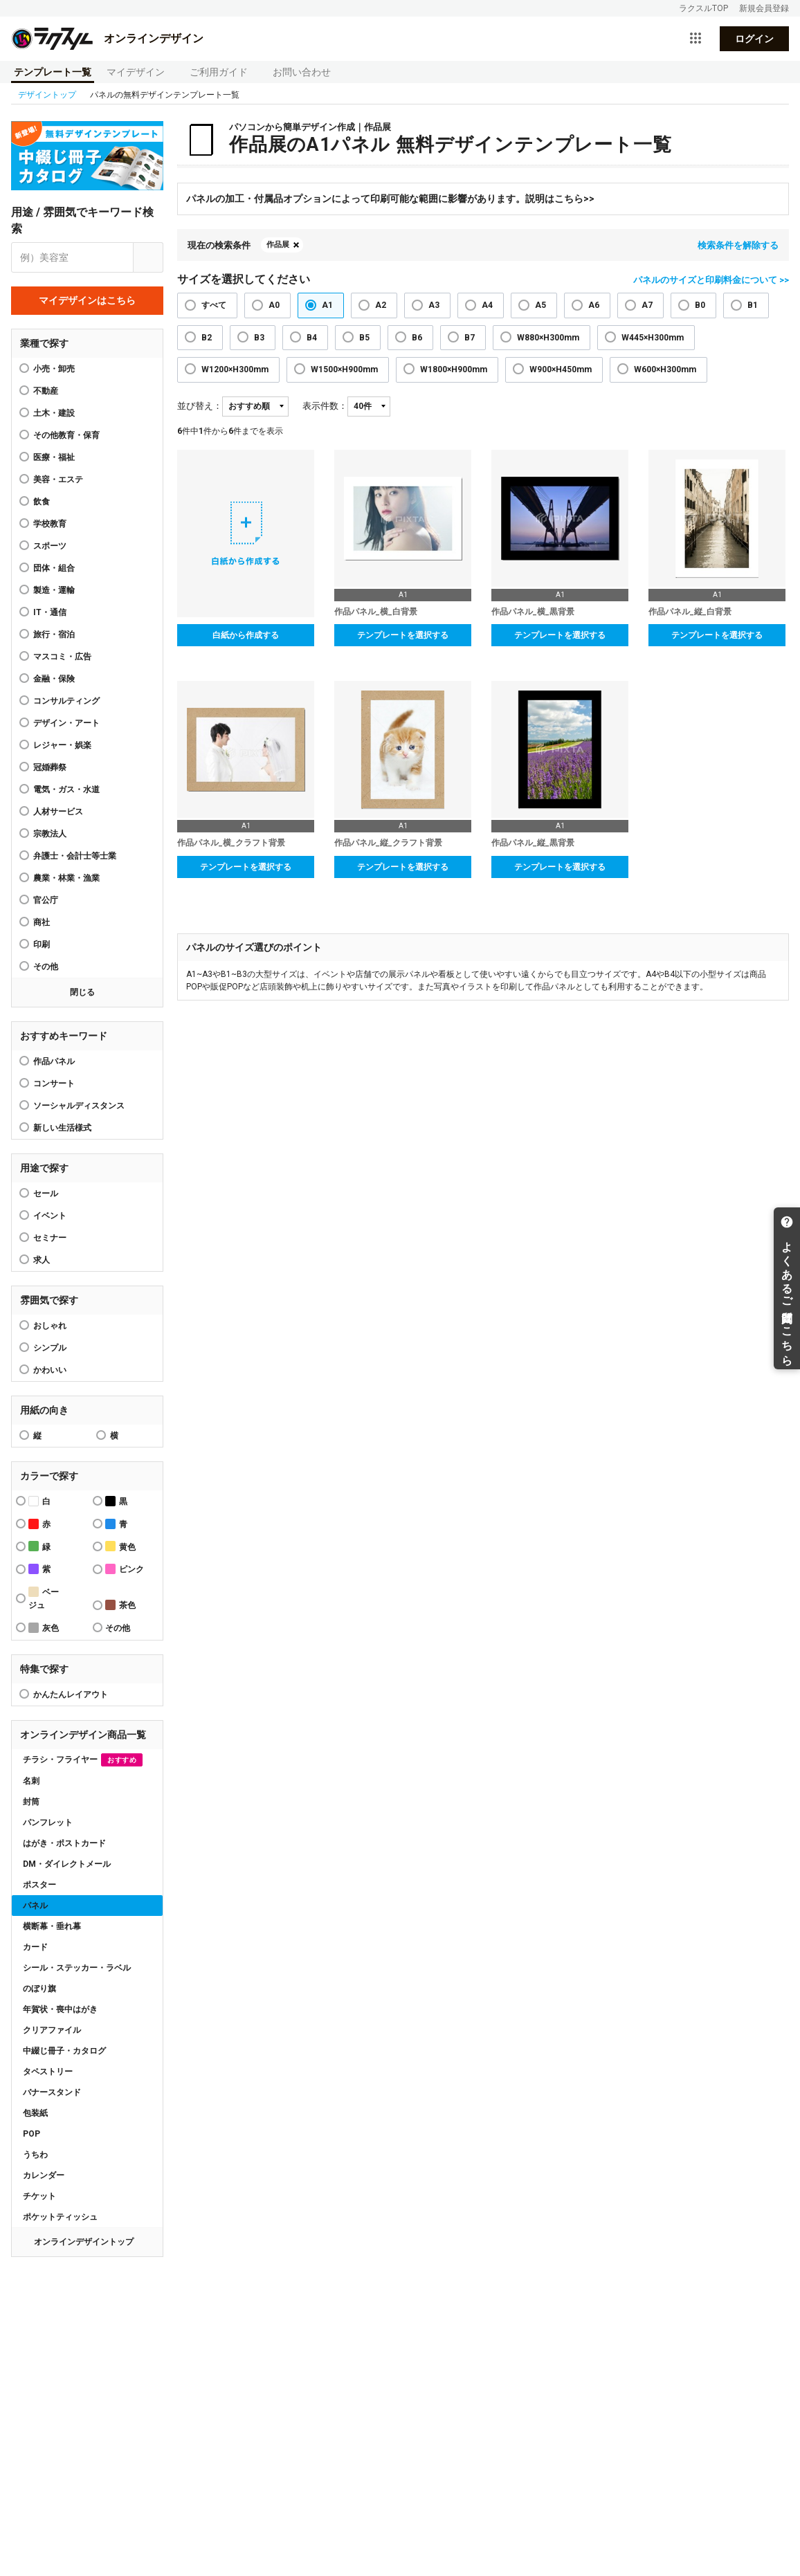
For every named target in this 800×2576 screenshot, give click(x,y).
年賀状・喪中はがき (60, 2009)
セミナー (49, 1238)
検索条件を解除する (738, 245)
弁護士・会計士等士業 (74, 856)
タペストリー (48, 2071)
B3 (259, 337)
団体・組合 (54, 568)
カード (35, 1947)
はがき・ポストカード (64, 1843)
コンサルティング (66, 701)
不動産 (45, 391)
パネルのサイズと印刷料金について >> (711, 280)
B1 (752, 305)
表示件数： (324, 406)
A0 (274, 305)
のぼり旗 (39, 1988)
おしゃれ (49, 1326)
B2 (206, 337)
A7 (647, 305)
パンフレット (48, 1822)
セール (45, 1193)
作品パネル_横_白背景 (375, 611)
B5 (364, 337)
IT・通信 (49, 612)
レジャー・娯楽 (62, 745)
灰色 (43, 1628)
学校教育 (49, 524)
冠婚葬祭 (49, 767)
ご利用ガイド (219, 71)
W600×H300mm (665, 369)
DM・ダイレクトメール (67, 1864)
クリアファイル (52, 2030)
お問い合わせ (302, 71)
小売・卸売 (54, 369)
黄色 (120, 1546)
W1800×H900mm (453, 369)
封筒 (31, 1802)
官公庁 (45, 900)
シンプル (49, 1348)
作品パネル (54, 1061)
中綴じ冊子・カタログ (64, 2051)
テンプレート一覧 (52, 71)
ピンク (124, 1569)
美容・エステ (58, 479)
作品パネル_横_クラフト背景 (231, 843)
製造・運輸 (54, 590)
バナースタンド (52, 2092)
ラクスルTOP (703, 8)
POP (31, 2134)
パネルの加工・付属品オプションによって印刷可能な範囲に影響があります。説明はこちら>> (390, 198)
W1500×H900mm (344, 369)
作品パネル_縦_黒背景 (532, 843)
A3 (433, 305)
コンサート (54, 1083)
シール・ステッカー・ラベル (77, 1968)
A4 (487, 305)
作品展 (277, 244)
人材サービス (58, 811)
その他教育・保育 (66, 435)
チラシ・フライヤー (83, 1759)
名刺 (31, 1781)
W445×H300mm (652, 337)
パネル (35, 1905)
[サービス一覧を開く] (695, 38)
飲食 (41, 501)
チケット (39, 2196)
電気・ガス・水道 (66, 789)
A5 (540, 305)
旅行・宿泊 (54, 634)
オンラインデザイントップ (84, 2242)
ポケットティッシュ (60, 2217)
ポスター (39, 1885)
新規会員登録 (764, 8)
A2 (380, 305)
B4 (312, 337)
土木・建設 (54, 413)
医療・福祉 (54, 457)
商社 (41, 922)
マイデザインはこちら (87, 300)
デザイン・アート (66, 723)
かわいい (49, 1370)
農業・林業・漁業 (66, 878)
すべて (213, 305)
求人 (41, 1260)
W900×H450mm (560, 369)
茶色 (120, 1605)
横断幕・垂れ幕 (52, 1926)
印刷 (41, 944)
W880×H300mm (548, 337)
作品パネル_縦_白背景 (689, 611)
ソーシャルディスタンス (79, 1106)
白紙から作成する (245, 635)
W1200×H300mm (235, 369)
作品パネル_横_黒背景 (532, 611)
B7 (469, 337)
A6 (593, 305)
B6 (417, 337)
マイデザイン (136, 71)
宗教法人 (49, 834)
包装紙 (35, 2113)
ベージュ (43, 1598)
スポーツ (49, 546)
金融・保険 (54, 679)
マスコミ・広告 (62, 656)
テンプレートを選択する (402, 635)
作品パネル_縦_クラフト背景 (388, 843)
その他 (45, 966)
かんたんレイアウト (70, 1694)
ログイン (754, 38)
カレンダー (43, 2175)
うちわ (35, 2154)
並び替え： (199, 406)
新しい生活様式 (62, 1128)
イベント (49, 1216)
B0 (700, 305)
